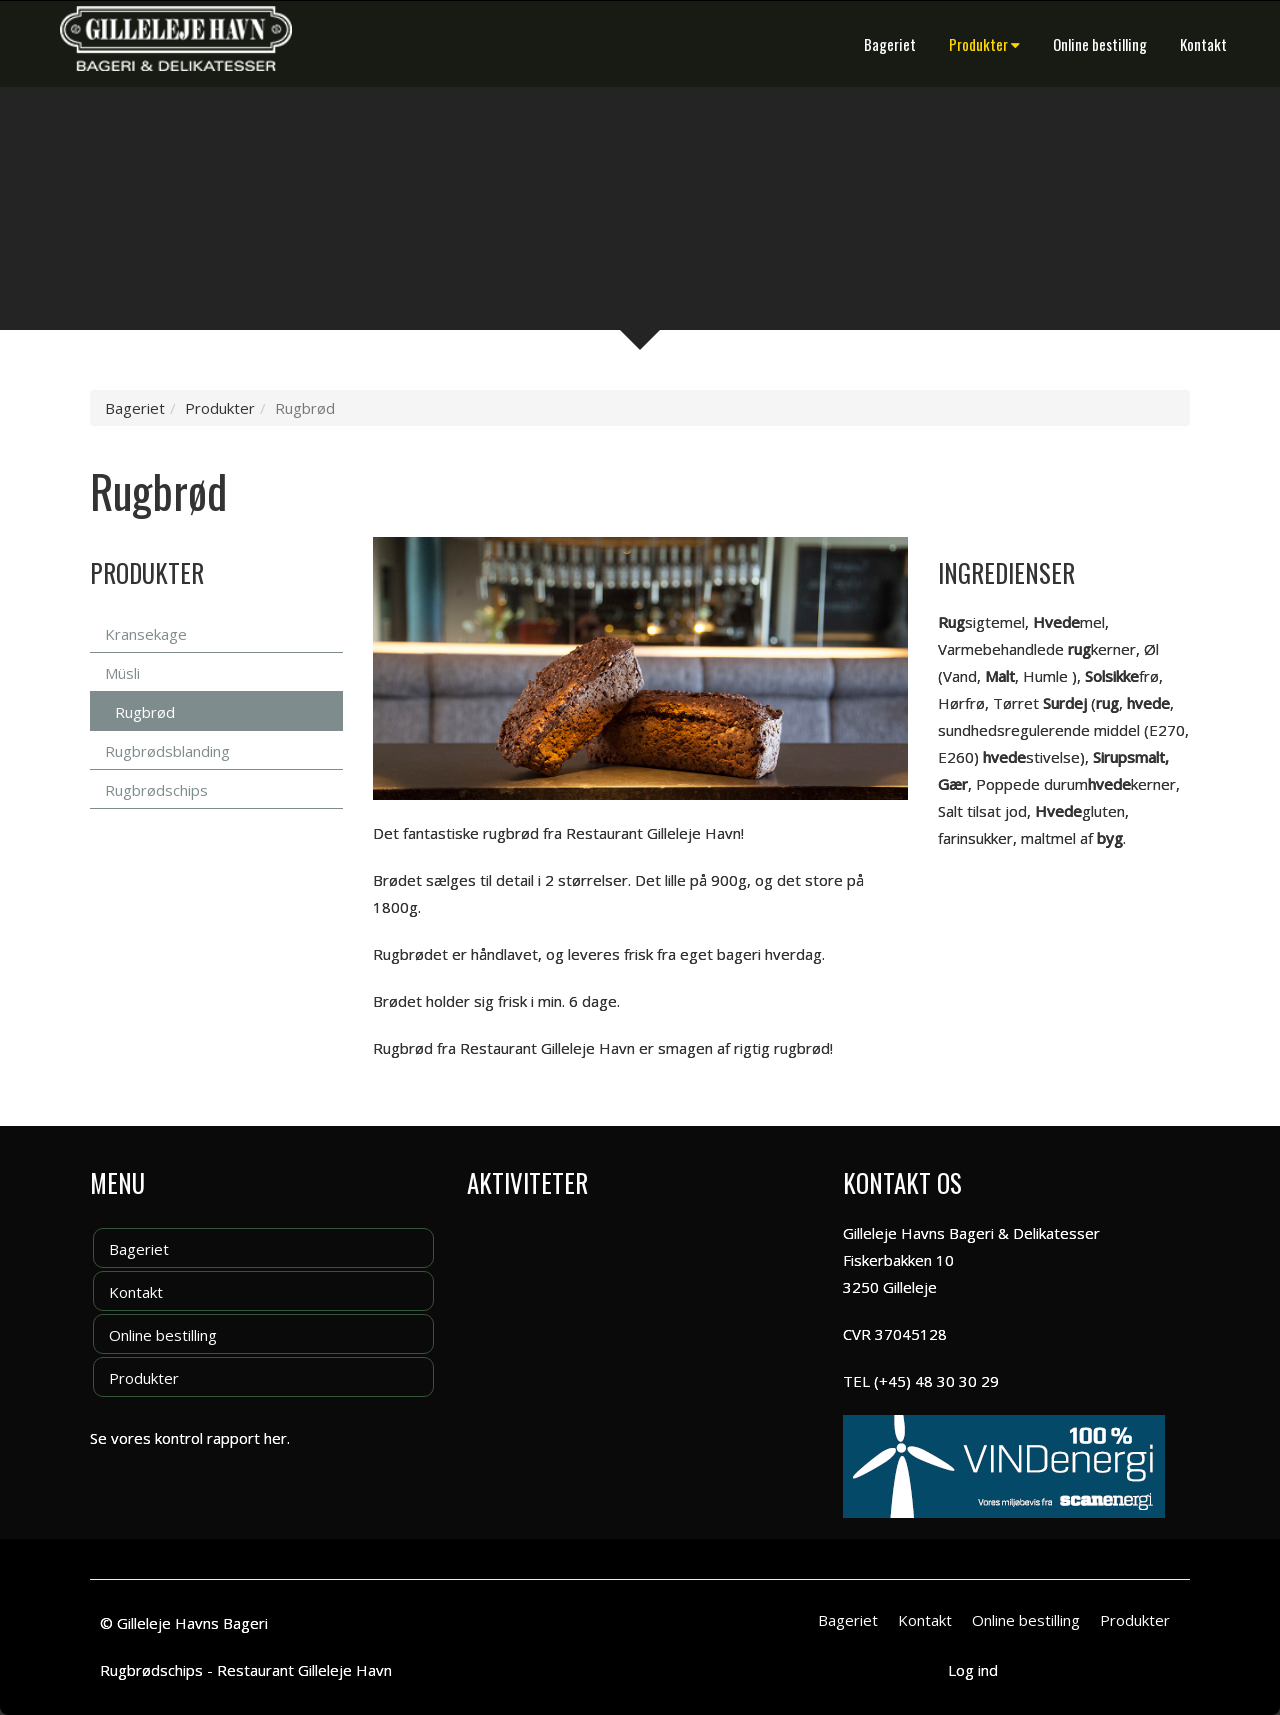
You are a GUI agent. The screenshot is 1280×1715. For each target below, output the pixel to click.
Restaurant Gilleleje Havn (304, 1670)
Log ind (973, 1670)
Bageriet (890, 44)
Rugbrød (145, 712)
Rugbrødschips (156, 790)
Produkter (984, 44)
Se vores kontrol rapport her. (190, 1438)
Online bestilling (1100, 44)
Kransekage (146, 634)
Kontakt (1203, 44)
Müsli (122, 673)
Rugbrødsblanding (167, 751)
